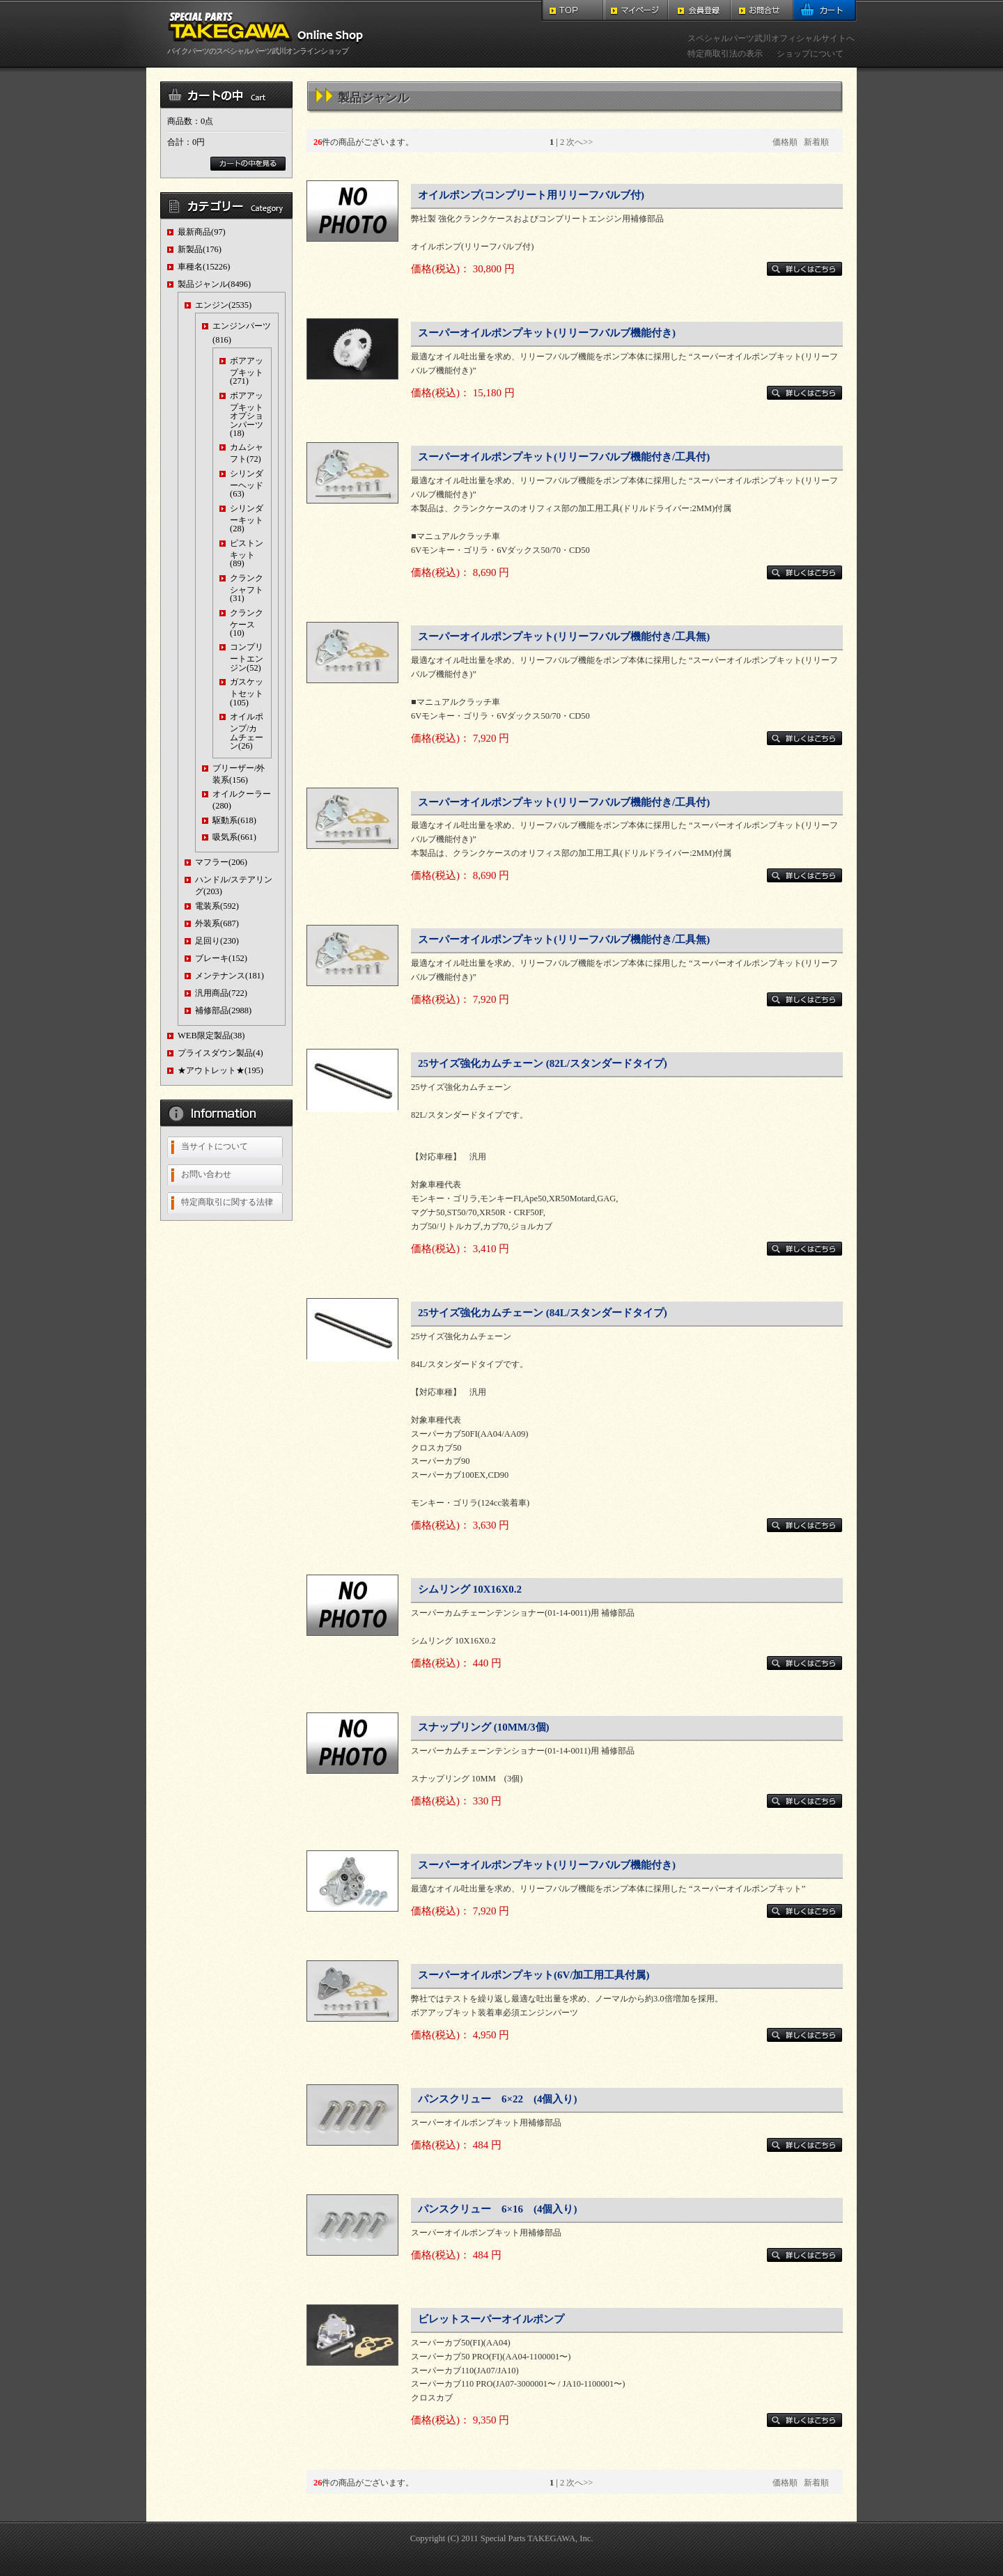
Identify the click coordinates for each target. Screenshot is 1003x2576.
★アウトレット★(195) (220, 1070)
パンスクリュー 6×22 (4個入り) (497, 2099)
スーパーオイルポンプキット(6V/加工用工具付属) (533, 1975)
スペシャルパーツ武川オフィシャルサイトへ (771, 38)
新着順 (816, 142)
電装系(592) (217, 906)
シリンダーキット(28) (246, 518)
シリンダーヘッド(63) (246, 484)
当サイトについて (214, 1146)
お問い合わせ (206, 1174)
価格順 (785, 142)
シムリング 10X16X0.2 (470, 1589)
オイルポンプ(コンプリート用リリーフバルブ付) (531, 195)
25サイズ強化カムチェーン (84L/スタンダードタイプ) (542, 1312)
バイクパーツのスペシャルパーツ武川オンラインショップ (268, 46)
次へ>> (579, 142)
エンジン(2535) (223, 305)
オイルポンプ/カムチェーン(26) (246, 731)
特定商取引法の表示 (725, 53)
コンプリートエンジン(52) (246, 657)
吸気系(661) (234, 837)
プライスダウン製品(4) (220, 1053)
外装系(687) (217, 923)
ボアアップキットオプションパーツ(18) (246, 414)
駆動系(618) (234, 820)
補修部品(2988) (223, 1010)
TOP (573, 11)
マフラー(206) (221, 862)
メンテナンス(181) (229, 976)
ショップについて (810, 53)
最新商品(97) (202, 232)
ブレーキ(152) (221, 958)
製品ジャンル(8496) (214, 284)
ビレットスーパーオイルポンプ (491, 2319)
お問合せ (762, 11)
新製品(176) (199, 249)
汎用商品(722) (221, 993)
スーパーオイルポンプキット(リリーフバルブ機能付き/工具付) (564, 456)
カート (825, 11)
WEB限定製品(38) (211, 1035)
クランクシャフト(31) (246, 588)
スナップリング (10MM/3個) (484, 1727)
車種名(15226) (204, 267)
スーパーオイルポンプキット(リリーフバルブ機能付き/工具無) (564, 636)
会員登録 (699, 11)
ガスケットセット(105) (246, 692)
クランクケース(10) (246, 623)
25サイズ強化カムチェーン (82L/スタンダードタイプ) (542, 1063)
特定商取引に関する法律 (227, 1202)
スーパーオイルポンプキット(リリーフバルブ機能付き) (547, 332)
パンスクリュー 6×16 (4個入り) (497, 2209)
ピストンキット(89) (246, 553)
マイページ (636, 11)
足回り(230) (217, 941)
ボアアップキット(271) (246, 371)
